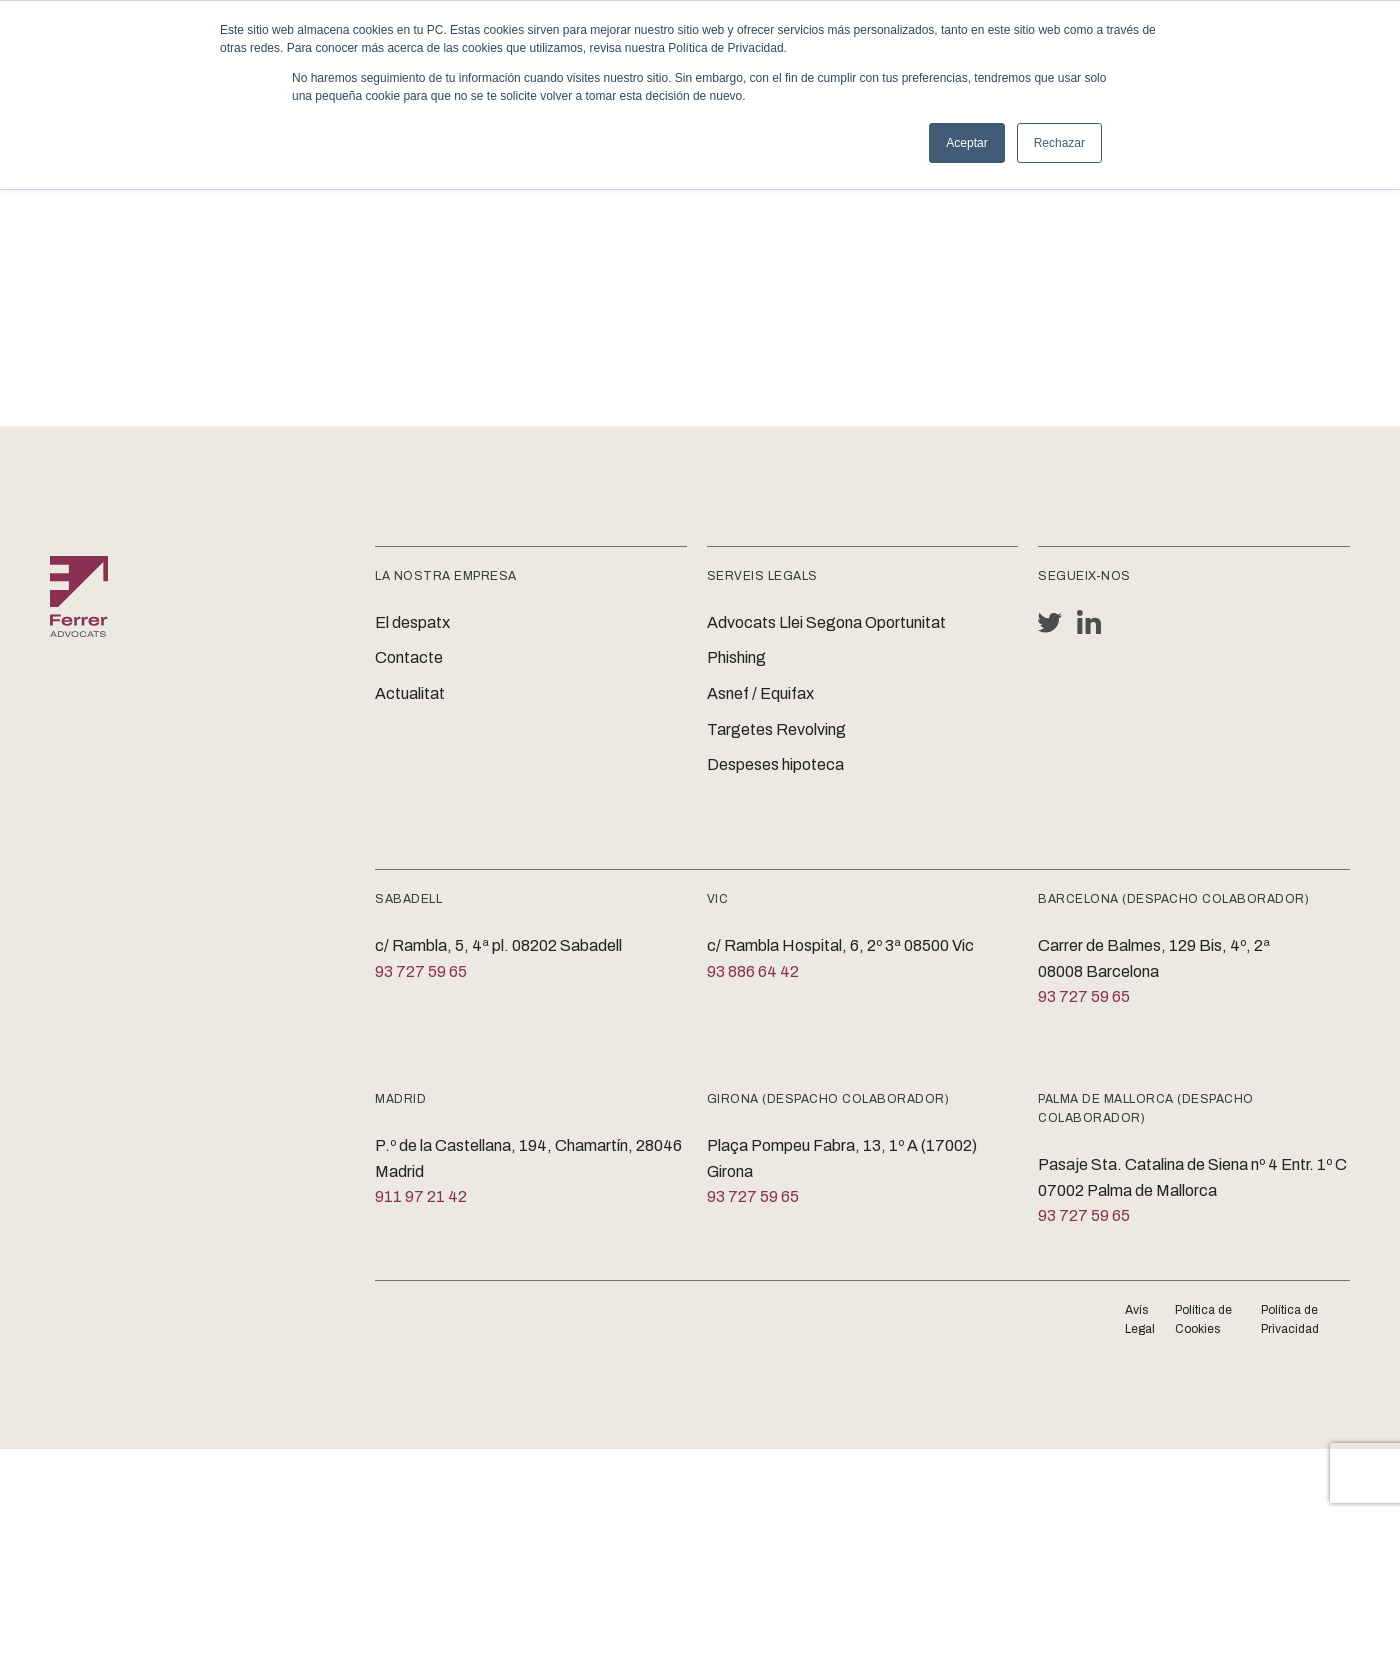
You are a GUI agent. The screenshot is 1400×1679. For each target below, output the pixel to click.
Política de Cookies (1203, 1319)
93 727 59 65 (421, 971)
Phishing (736, 657)
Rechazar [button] (1059, 143)
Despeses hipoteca (775, 764)
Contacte (409, 657)
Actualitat (410, 693)
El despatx (412, 622)
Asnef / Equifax (760, 693)
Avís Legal (1140, 1319)
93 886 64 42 (753, 971)
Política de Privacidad (1290, 1319)
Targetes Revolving (776, 729)
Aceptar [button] (966, 143)
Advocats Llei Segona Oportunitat (826, 622)
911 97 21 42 (421, 1196)
